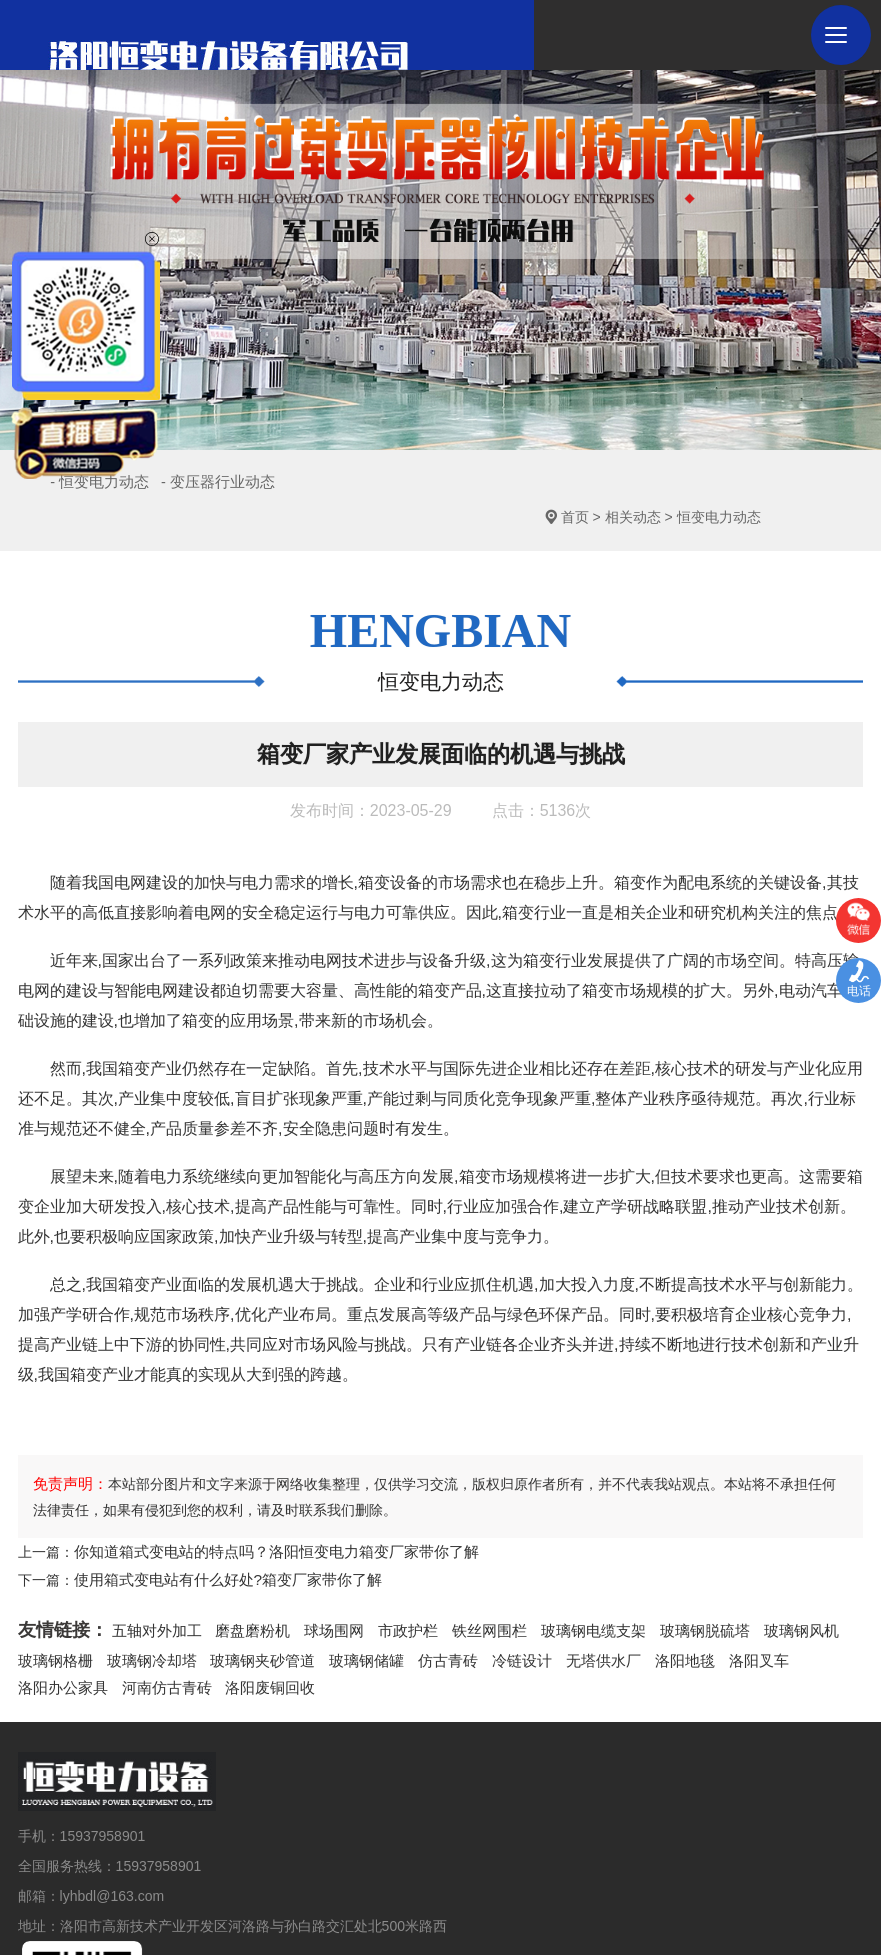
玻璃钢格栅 (53, 1619)
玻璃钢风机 (762, 1592)
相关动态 (691, 482)
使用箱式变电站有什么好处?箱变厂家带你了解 (218, 1542)
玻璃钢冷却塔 (144, 1619)
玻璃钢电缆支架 (566, 1592)
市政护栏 (391, 1592)
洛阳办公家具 (801, 1619)
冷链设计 (493, 1619)
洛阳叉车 (717, 1619)
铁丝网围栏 (468, 1592)
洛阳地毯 (647, 1619)
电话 (859, 991)
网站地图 (576, 1908)
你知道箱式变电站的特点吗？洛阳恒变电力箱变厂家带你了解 (263, 1517)
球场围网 (321, 1592)
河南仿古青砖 (60, 1644)
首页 (633, 482)
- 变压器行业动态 (262, 482)
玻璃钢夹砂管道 (248, 1619)
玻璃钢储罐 (346, 1619)
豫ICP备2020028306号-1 (467, 1908)
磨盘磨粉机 (244, 1592)
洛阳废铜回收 (158, 1644)
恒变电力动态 (777, 482)
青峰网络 (706, 1908)
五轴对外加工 (154, 1592)
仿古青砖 (423, 1619)
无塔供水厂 (570, 1619)
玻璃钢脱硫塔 (671, 1592)
